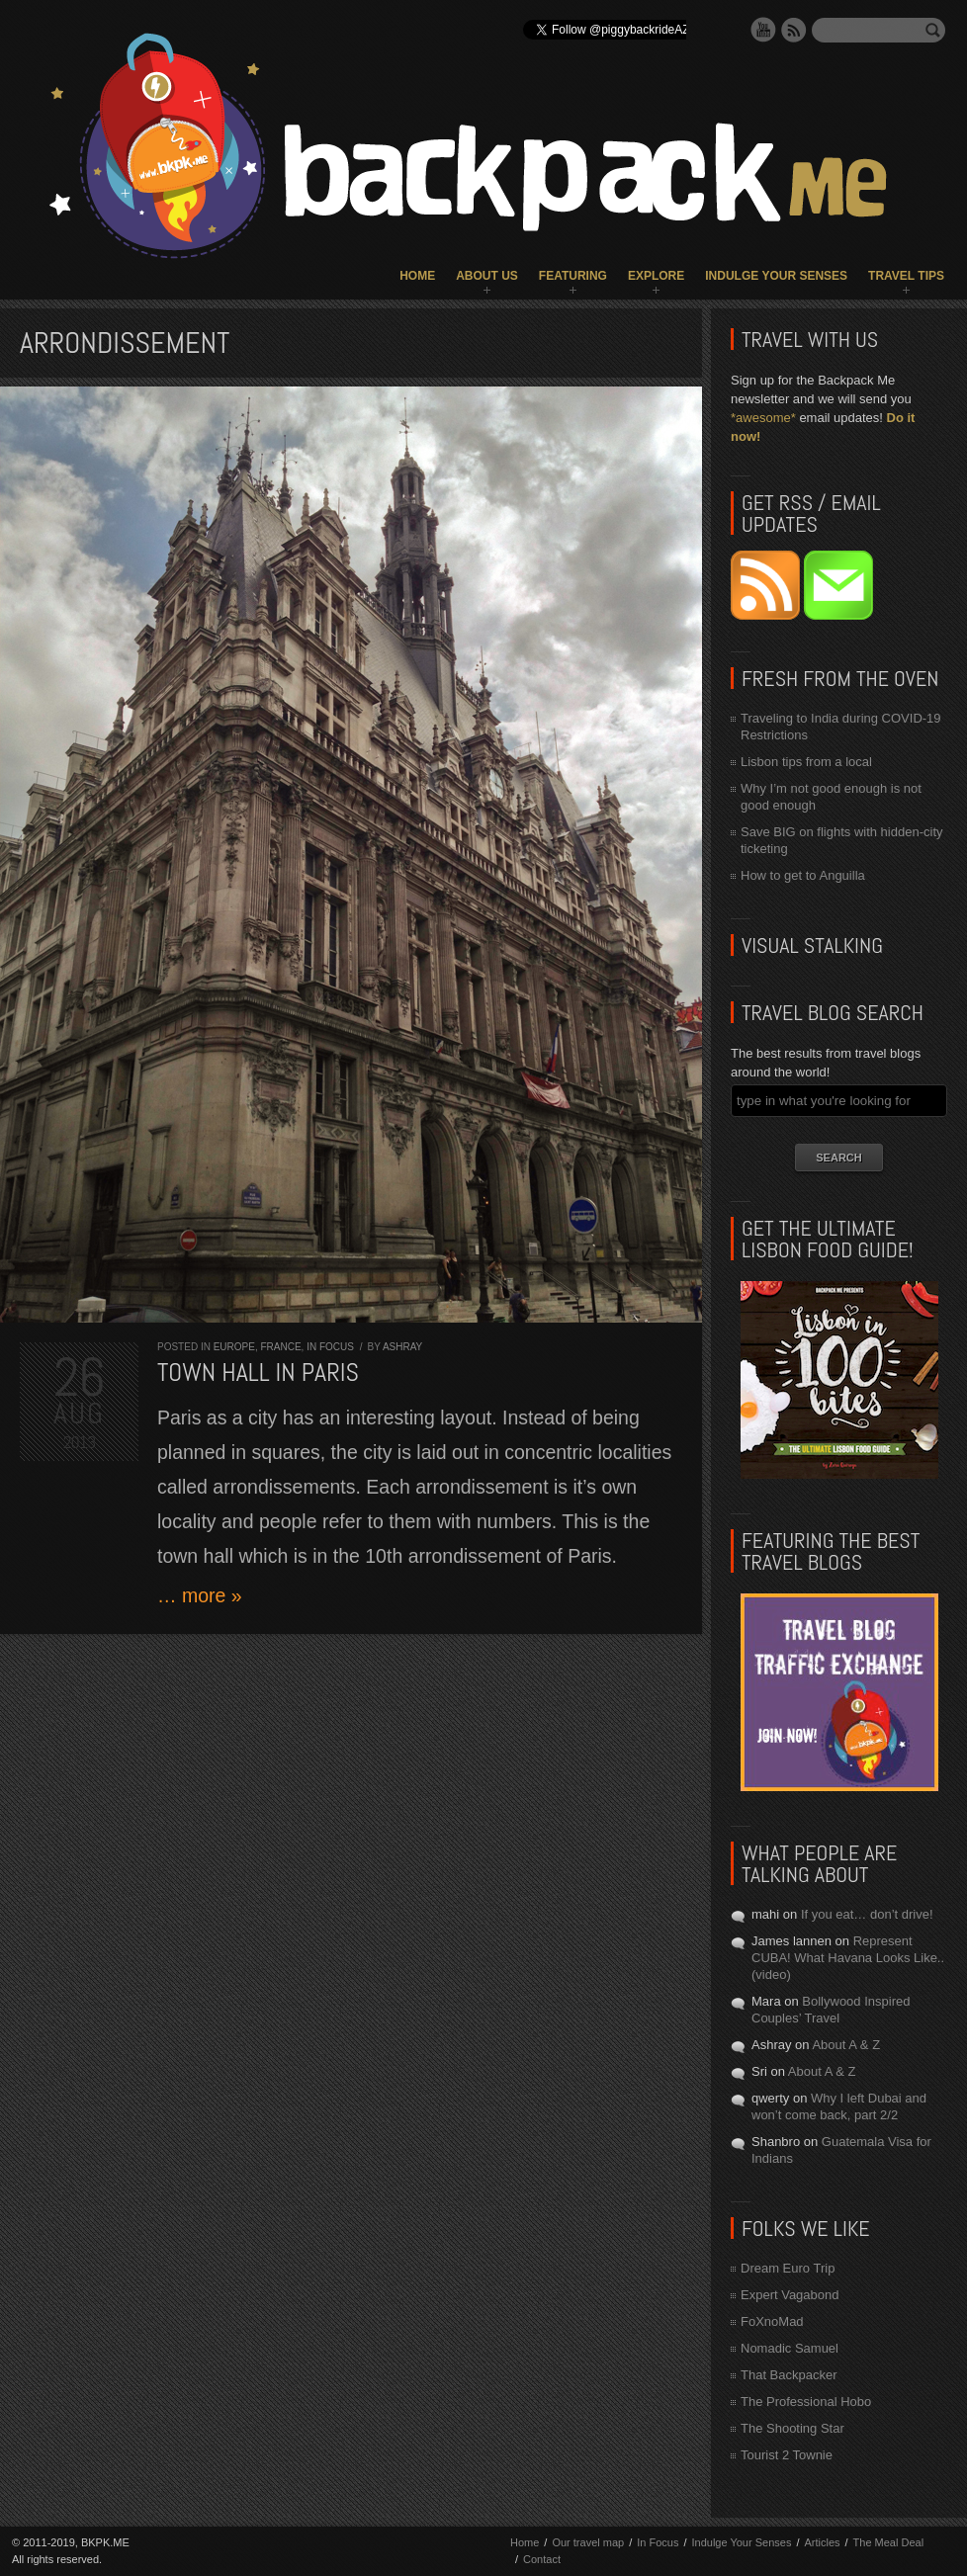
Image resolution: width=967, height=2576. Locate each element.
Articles (821, 2542)
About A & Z (846, 2044)
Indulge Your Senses (776, 276)
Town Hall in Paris (258, 1372)
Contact (542, 2559)
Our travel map (588, 2542)
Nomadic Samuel (789, 2348)
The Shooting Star (792, 2428)
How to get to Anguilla (803, 875)
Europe (234, 1346)
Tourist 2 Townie (787, 2454)
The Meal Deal (888, 2542)
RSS (794, 30)
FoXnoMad (772, 2321)
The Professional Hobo (806, 2401)
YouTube (763, 30)
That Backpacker (789, 2374)
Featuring (573, 276)
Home (417, 276)
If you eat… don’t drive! (867, 1914)
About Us (487, 276)
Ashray (402, 1346)
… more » (199, 1595)
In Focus (330, 1346)
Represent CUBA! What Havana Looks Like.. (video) (847, 1957)
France (280, 1346)
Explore (656, 276)
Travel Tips (906, 276)
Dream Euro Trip (788, 2268)
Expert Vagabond (790, 2294)
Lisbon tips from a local (806, 761)
